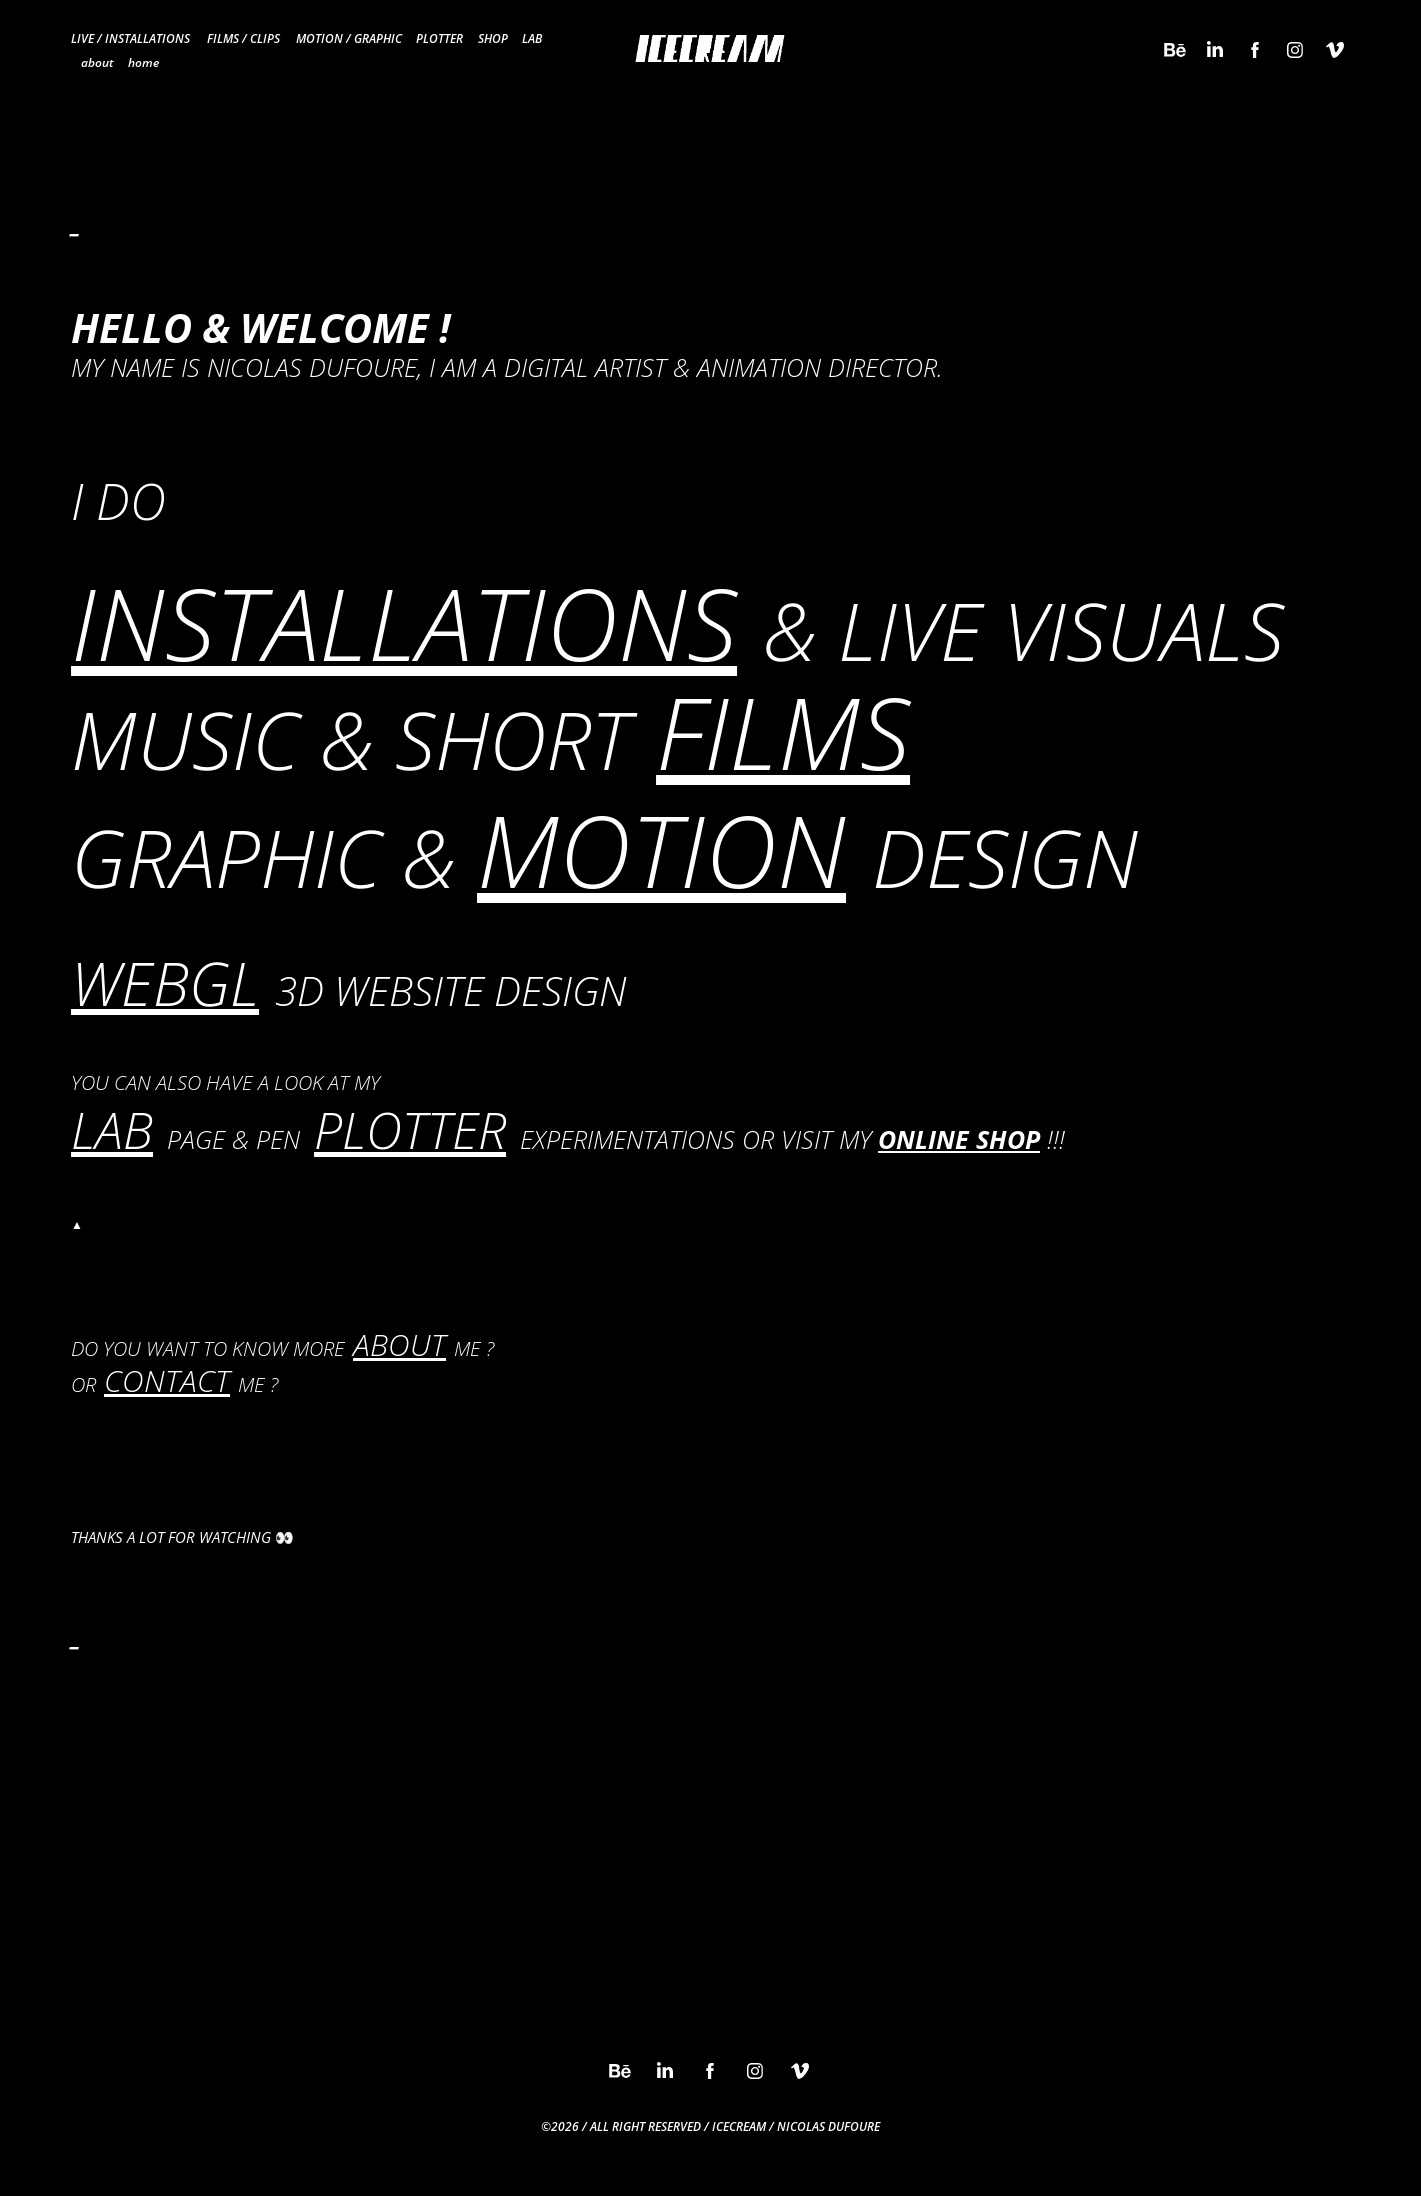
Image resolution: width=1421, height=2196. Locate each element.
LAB (532, 38)
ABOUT (399, 1344)
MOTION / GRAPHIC (349, 38)
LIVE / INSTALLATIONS (130, 38)
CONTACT (167, 1380)
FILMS (783, 731)
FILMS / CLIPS (243, 38)
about (97, 62)
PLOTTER (439, 38)
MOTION (661, 849)
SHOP (493, 38)
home (143, 62)
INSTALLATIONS (404, 622)
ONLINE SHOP (959, 1139)
